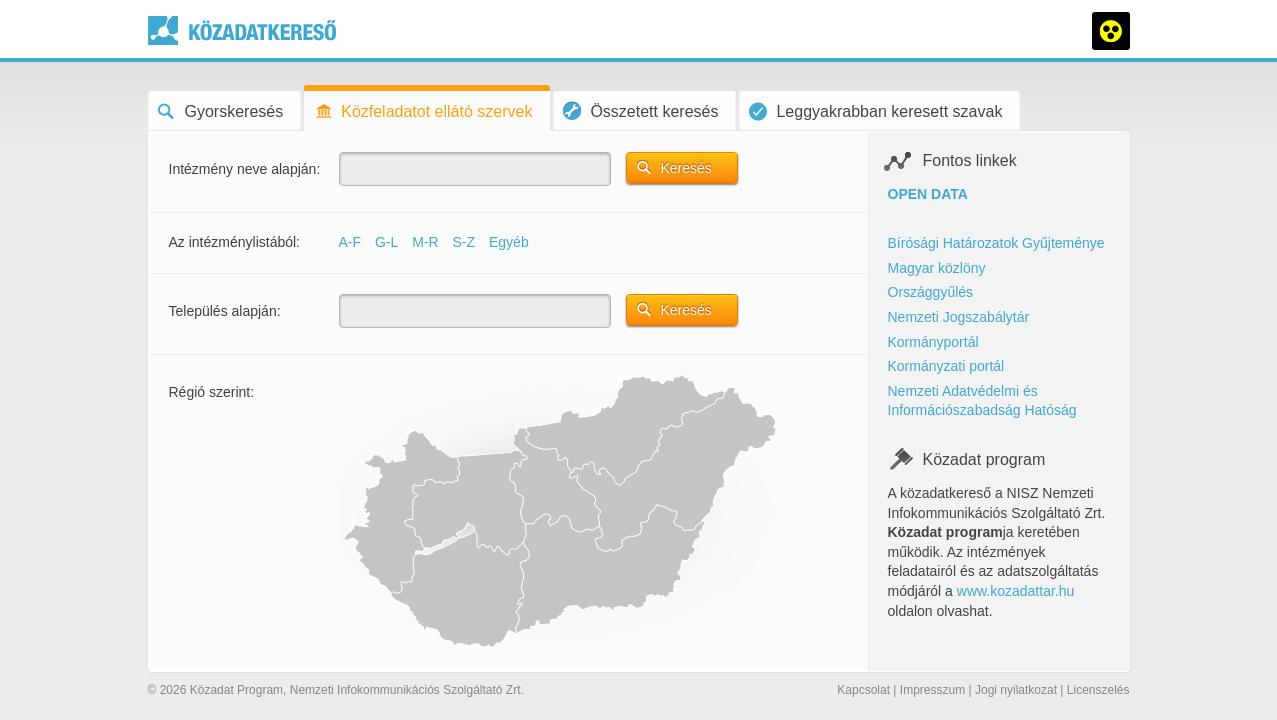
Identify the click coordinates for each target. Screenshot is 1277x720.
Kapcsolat (863, 690)
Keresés (686, 168)
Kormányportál (933, 342)
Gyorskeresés (221, 111)
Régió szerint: (212, 392)
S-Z (464, 242)
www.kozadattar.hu (1016, 591)
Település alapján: (225, 311)
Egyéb (509, 242)
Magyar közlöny (937, 268)
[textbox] (475, 169)
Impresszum (932, 690)
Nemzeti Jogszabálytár (959, 317)
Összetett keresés (640, 110)
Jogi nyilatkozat (1016, 690)
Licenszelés (1098, 690)
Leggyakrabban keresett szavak (875, 111)
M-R (425, 242)
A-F (350, 242)
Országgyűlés (931, 292)
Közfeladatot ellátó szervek (423, 111)
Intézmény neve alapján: (245, 169)
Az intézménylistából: (235, 242)
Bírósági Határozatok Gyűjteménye (996, 243)
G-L (386, 242)
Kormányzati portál (946, 366)
